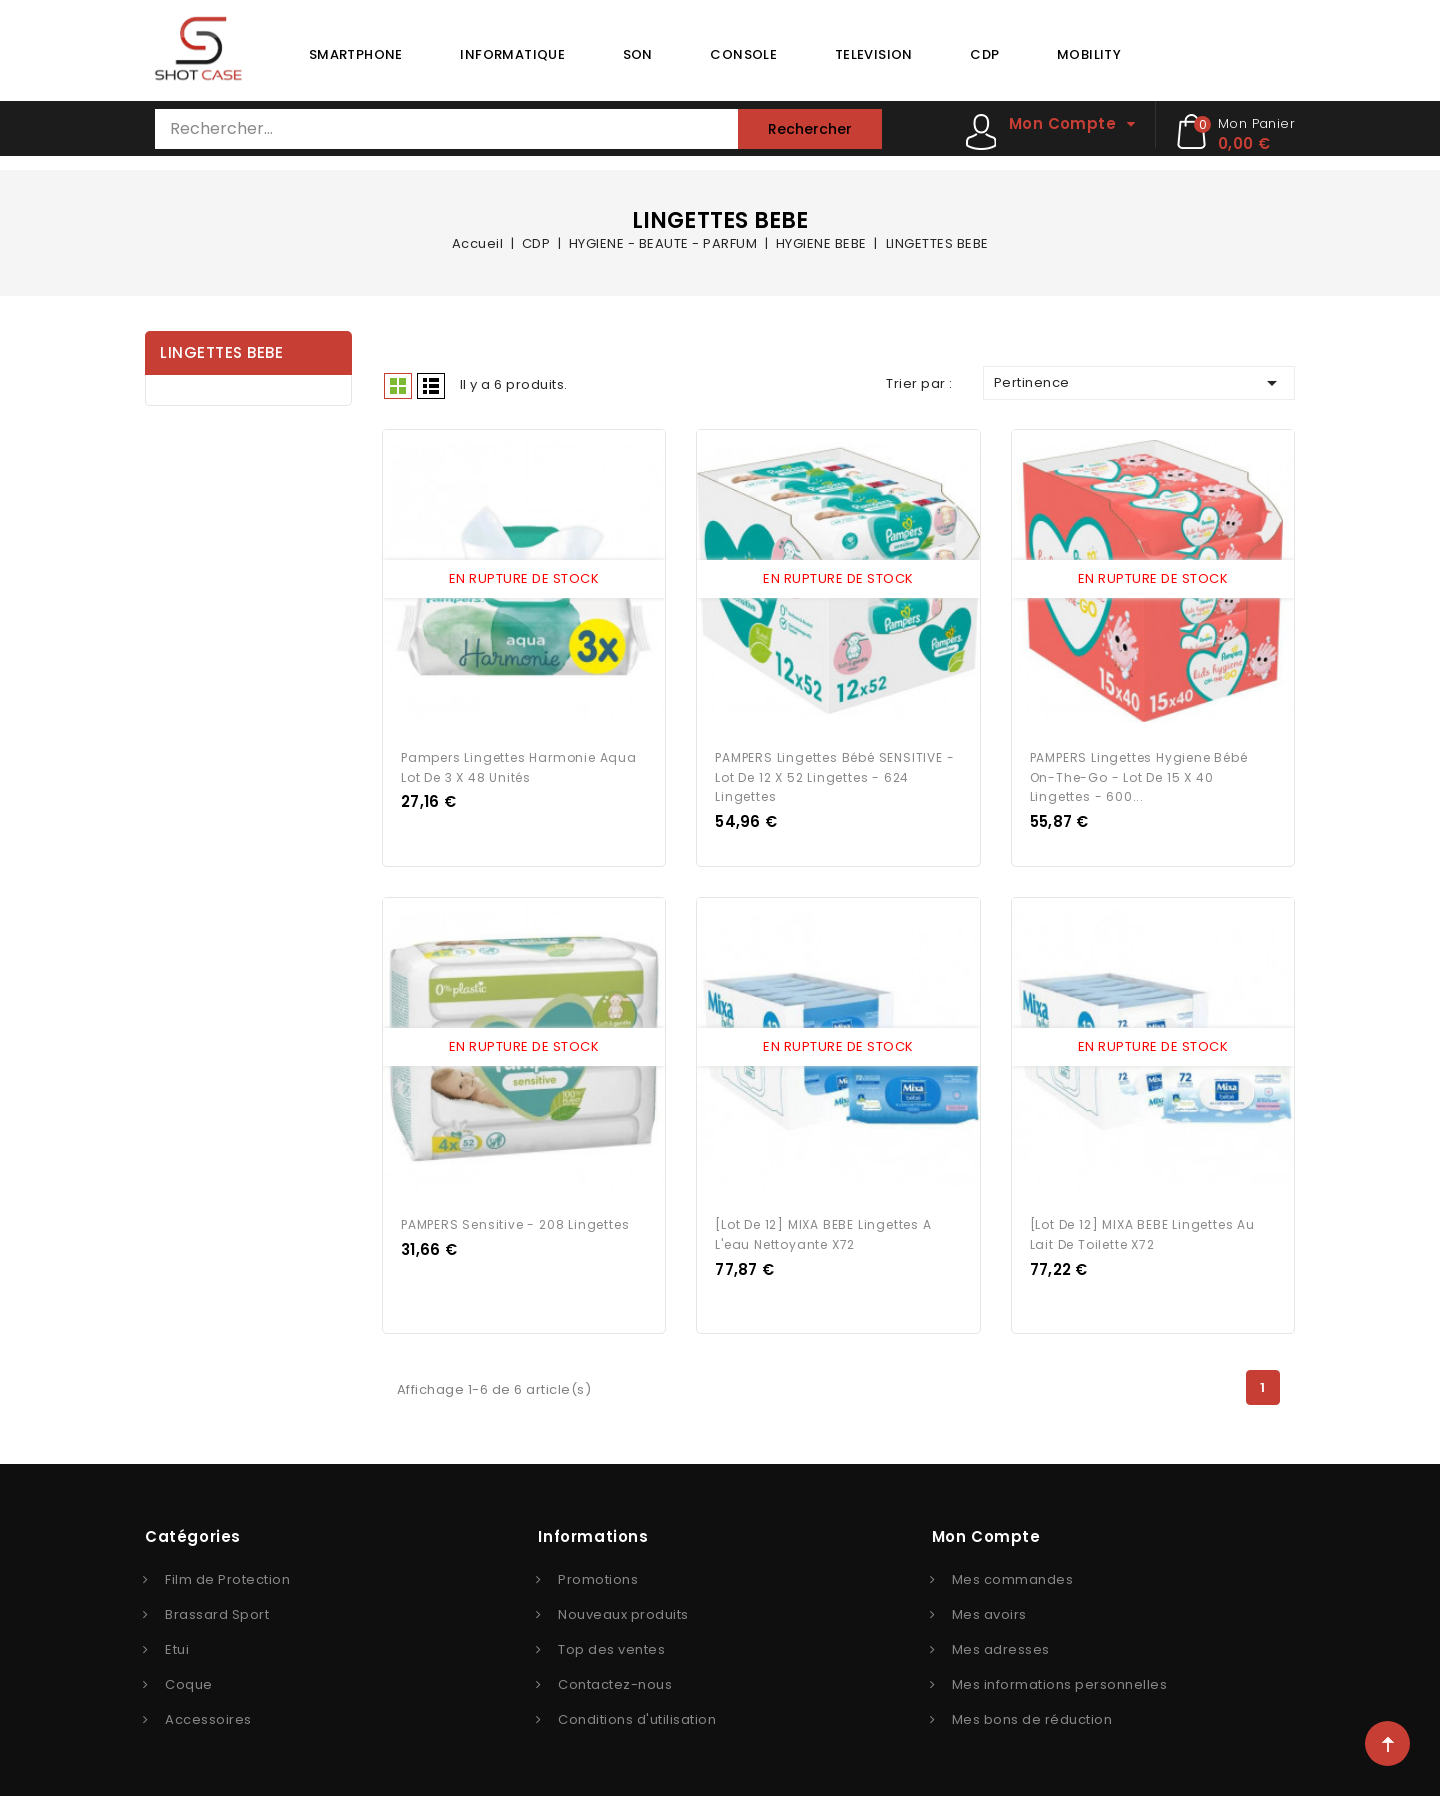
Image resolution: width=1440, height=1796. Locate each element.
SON (638, 54)
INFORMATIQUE (512, 54)
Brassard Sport (217, 1610)
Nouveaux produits (623, 1610)
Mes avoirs (989, 1610)
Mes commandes (1013, 1575)
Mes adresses (1001, 1645)
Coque (189, 1680)
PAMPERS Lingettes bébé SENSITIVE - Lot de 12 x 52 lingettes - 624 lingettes (834, 774)
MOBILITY (1089, 54)
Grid (398, 386)
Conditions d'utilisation (637, 1715)
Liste (431, 386)
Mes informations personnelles (1060, 1680)
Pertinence (1139, 383)
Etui (177, 1645)
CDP (984, 54)
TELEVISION (874, 54)
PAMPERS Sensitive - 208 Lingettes (515, 1220)
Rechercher (810, 129)
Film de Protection (227, 1575)
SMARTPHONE (356, 54)
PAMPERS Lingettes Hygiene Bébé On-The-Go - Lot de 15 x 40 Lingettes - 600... (1139, 774)
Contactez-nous (615, 1680)
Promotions (598, 1575)
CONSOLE (743, 54)
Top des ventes (611, 1645)
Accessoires (208, 1715)
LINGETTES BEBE (221, 352)
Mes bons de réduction (1032, 1715)
